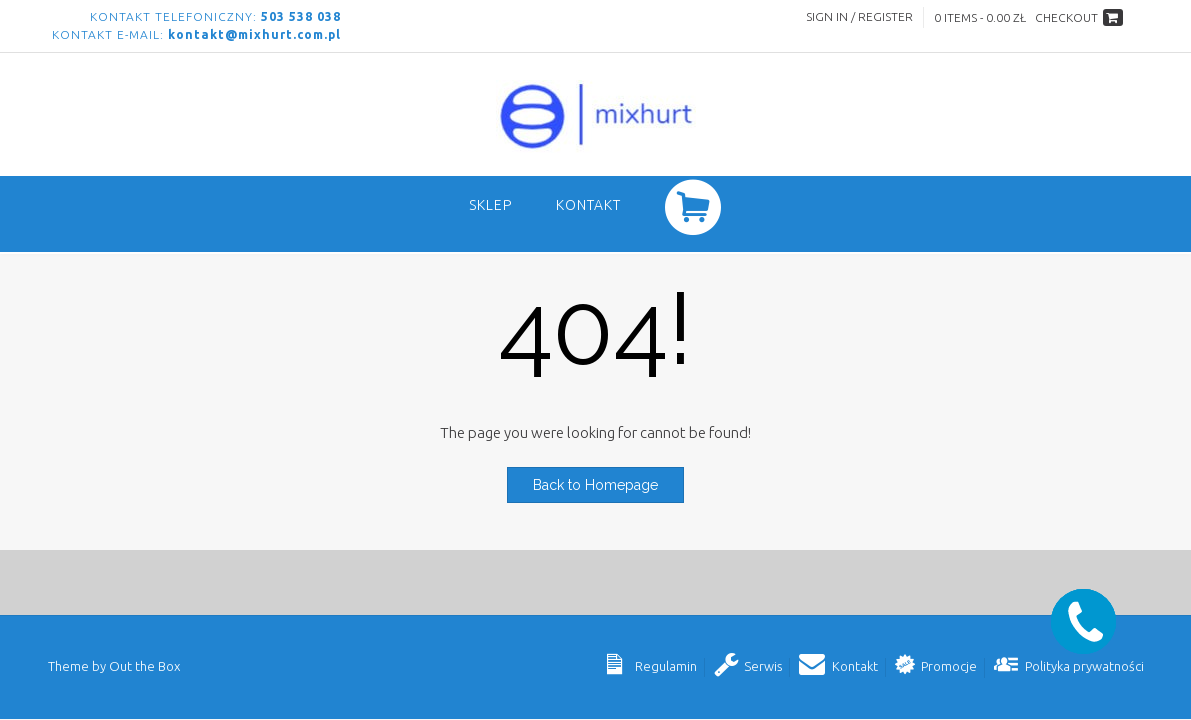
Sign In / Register (859, 16)
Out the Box (144, 666)
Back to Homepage (595, 485)
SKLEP (490, 205)
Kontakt (588, 205)
